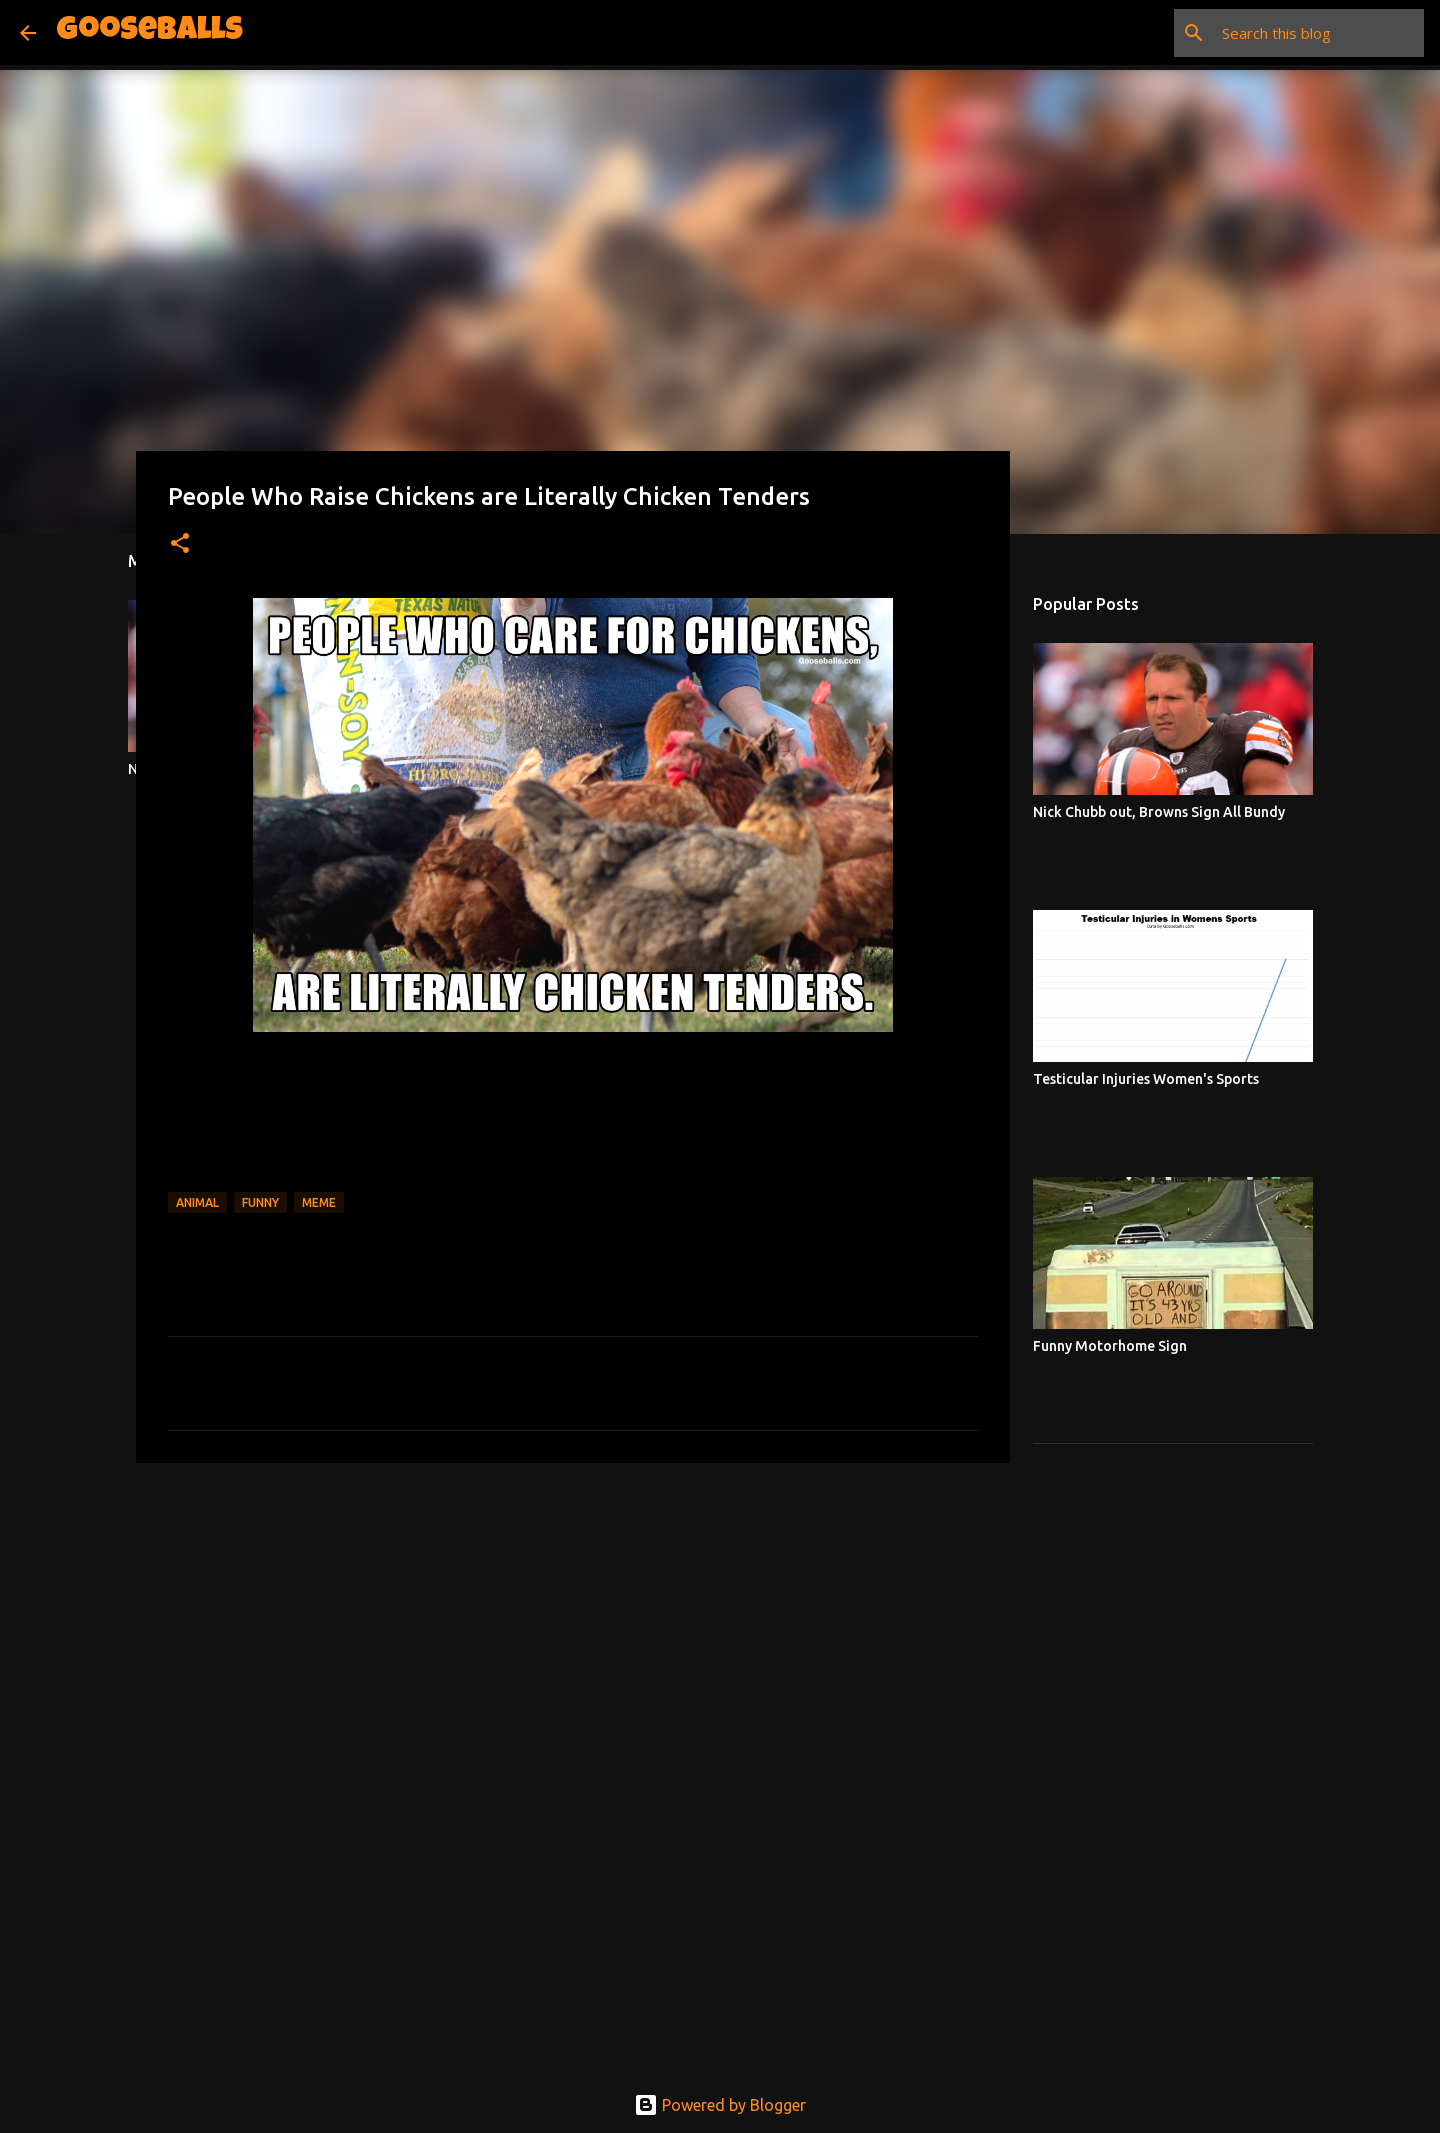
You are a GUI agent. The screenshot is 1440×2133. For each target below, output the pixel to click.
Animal (197, 1202)
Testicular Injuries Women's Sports (1146, 1079)
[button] (180, 544)
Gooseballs (149, 32)
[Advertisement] (573, 1633)
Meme (319, 1202)
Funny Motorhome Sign (1110, 1346)
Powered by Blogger (720, 2105)
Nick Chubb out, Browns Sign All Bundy (1159, 812)
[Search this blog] (1319, 33)
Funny (260, 1202)
